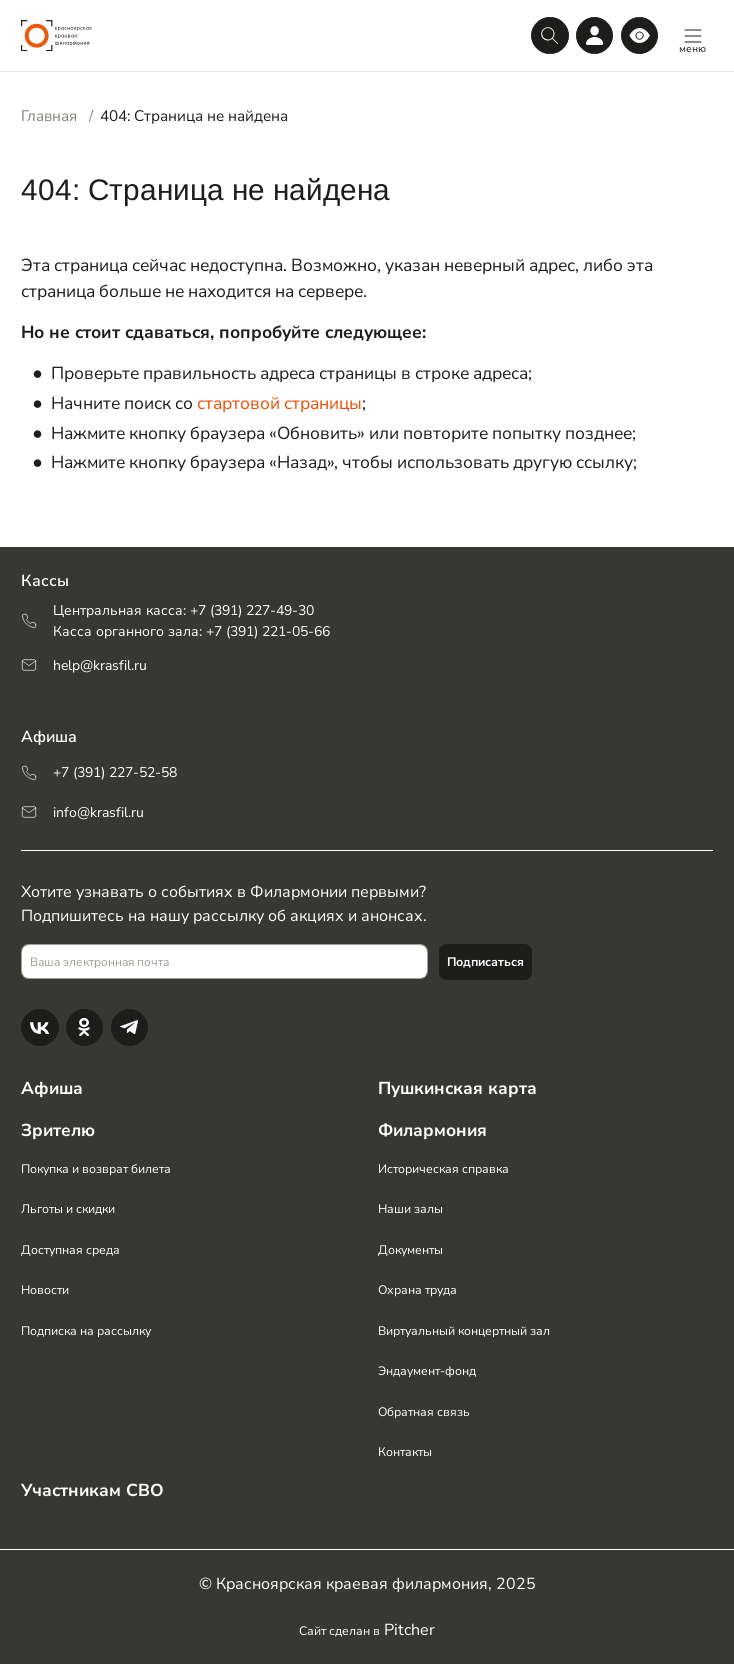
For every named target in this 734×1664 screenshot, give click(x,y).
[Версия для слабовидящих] (639, 35)
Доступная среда (70, 1249)
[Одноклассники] (84, 1026)
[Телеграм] (129, 1026)
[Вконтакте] (39, 1026)
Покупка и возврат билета (97, 1168)
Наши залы (410, 1209)
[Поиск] (549, 35)
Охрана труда (417, 1290)
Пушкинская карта (458, 1088)
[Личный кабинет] (594, 35)
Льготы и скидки (69, 1209)
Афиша (53, 1088)
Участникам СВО (93, 1490)
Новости (45, 1290)
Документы (411, 1249)
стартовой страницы (279, 403)
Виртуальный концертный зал (464, 1330)
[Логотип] (56, 35)
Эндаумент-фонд (427, 1371)
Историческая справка (444, 1168)
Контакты (405, 1452)
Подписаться (485, 961)
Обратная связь (424, 1411)
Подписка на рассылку (87, 1330)
